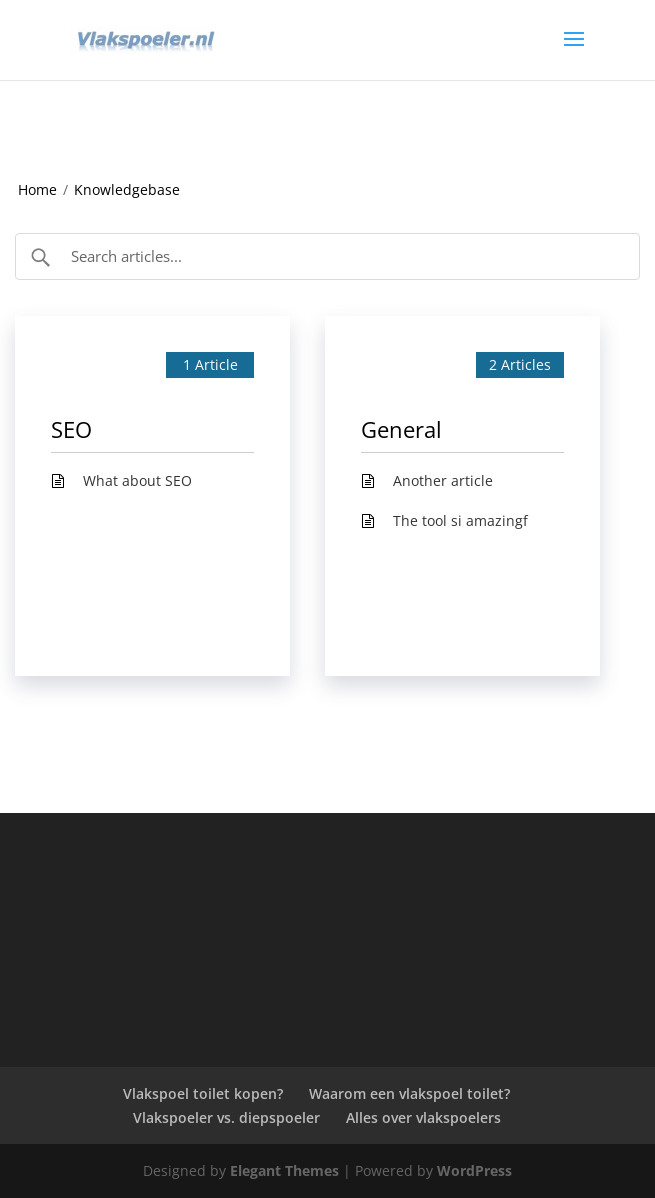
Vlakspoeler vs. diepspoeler (226, 1117)
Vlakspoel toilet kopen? (203, 1093)
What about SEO (137, 480)
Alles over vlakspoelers (423, 1117)
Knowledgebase (127, 189)
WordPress (474, 1170)
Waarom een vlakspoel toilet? (409, 1093)
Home (37, 189)
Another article (443, 480)
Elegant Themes (284, 1170)
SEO (71, 429)
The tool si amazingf (460, 520)
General (401, 429)
